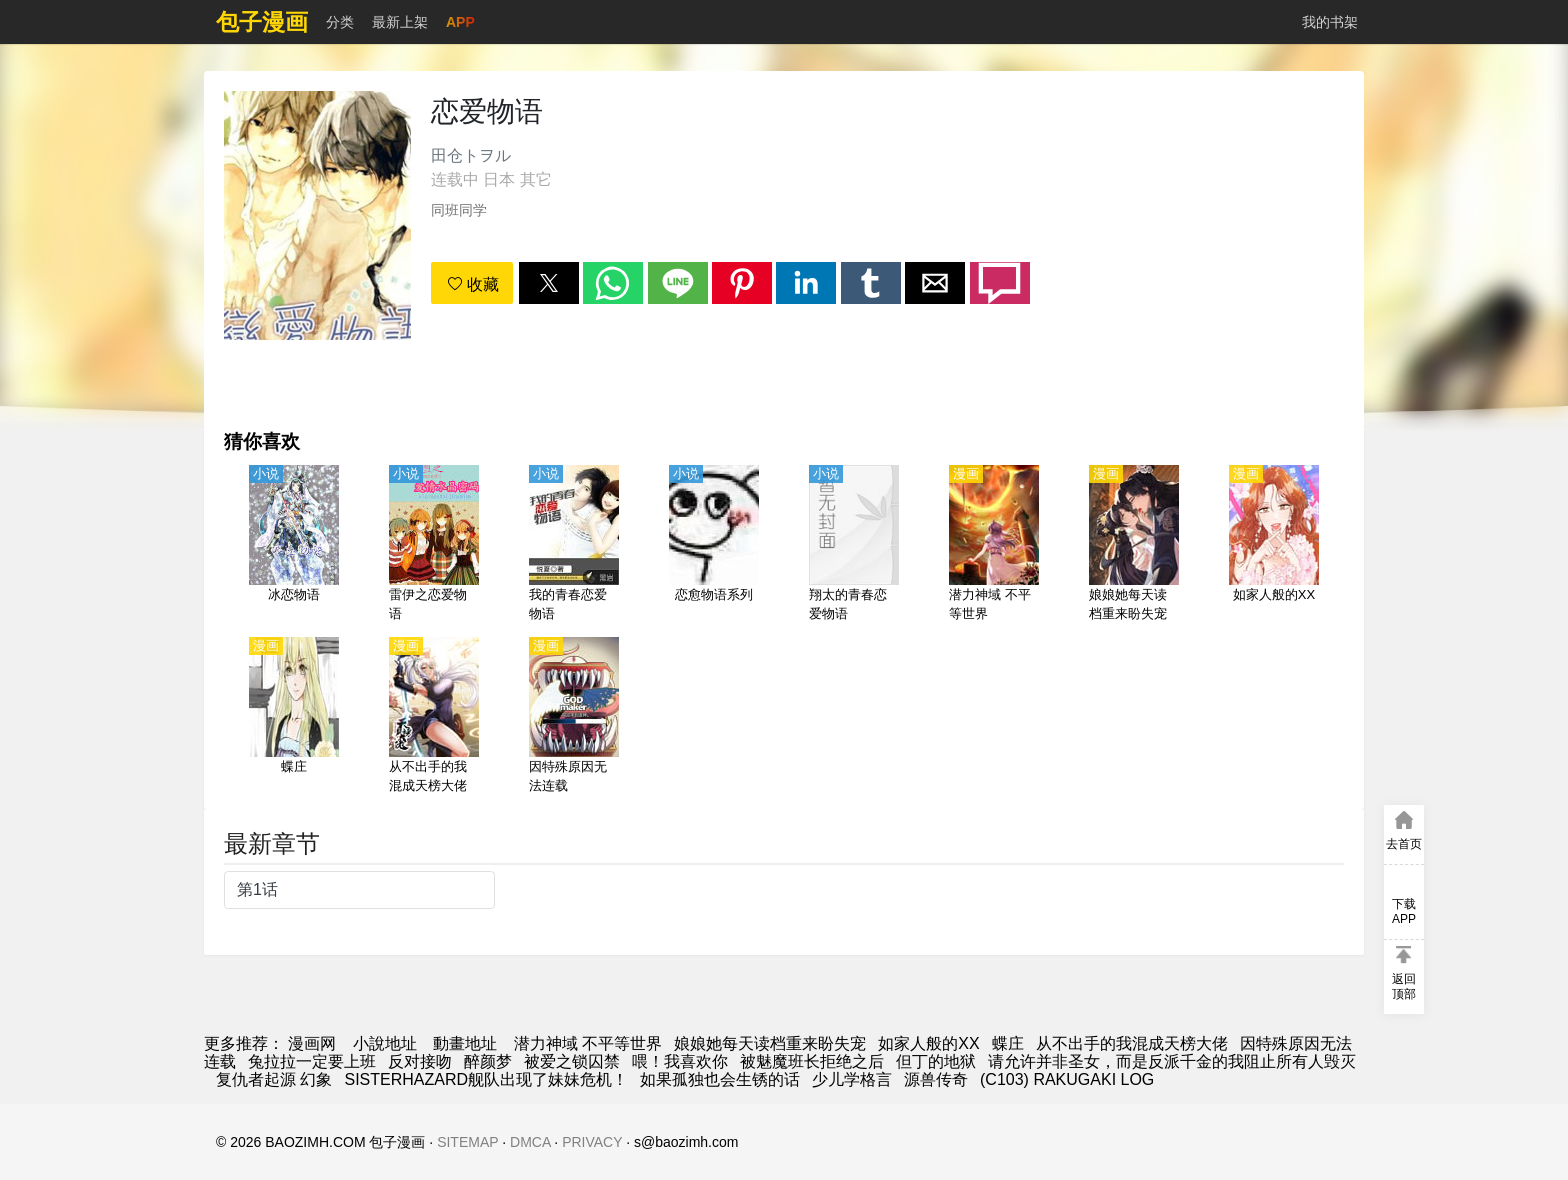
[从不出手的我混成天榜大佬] (434, 717)
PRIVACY (592, 1142)
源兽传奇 (936, 1079)
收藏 (473, 284)
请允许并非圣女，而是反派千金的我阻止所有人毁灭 (1172, 1061)
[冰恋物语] (294, 545)
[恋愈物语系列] (714, 545)
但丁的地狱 (936, 1061)
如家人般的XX (928, 1043)
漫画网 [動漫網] (312, 1043)
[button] (549, 283)
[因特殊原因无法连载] (574, 717)
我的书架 (1330, 22)
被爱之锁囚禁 (572, 1061)
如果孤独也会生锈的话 (720, 1079)
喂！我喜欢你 (680, 1061)
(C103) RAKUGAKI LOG (1067, 1079)
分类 (340, 22)
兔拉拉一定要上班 (312, 1061)
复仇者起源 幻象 (274, 1079)
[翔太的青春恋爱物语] (854, 545)
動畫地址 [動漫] (465, 1043)
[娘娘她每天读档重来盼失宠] (1134, 545)
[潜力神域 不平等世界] (994, 545)
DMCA (530, 1142)
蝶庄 (1008, 1043)
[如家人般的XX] (1274, 545)
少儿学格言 (852, 1079)
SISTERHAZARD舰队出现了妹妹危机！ (486, 1079)
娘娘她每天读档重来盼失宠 (770, 1043)
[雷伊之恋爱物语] (434, 545)
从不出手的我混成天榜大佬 (1132, 1043)
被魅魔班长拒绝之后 (812, 1061)
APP (460, 22)
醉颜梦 (488, 1061)
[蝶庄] (294, 717)
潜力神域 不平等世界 (588, 1043)
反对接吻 (420, 1061)
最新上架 (400, 22)
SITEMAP (467, 1142)
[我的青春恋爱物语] (574, 545)
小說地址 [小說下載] (385, 1043)
